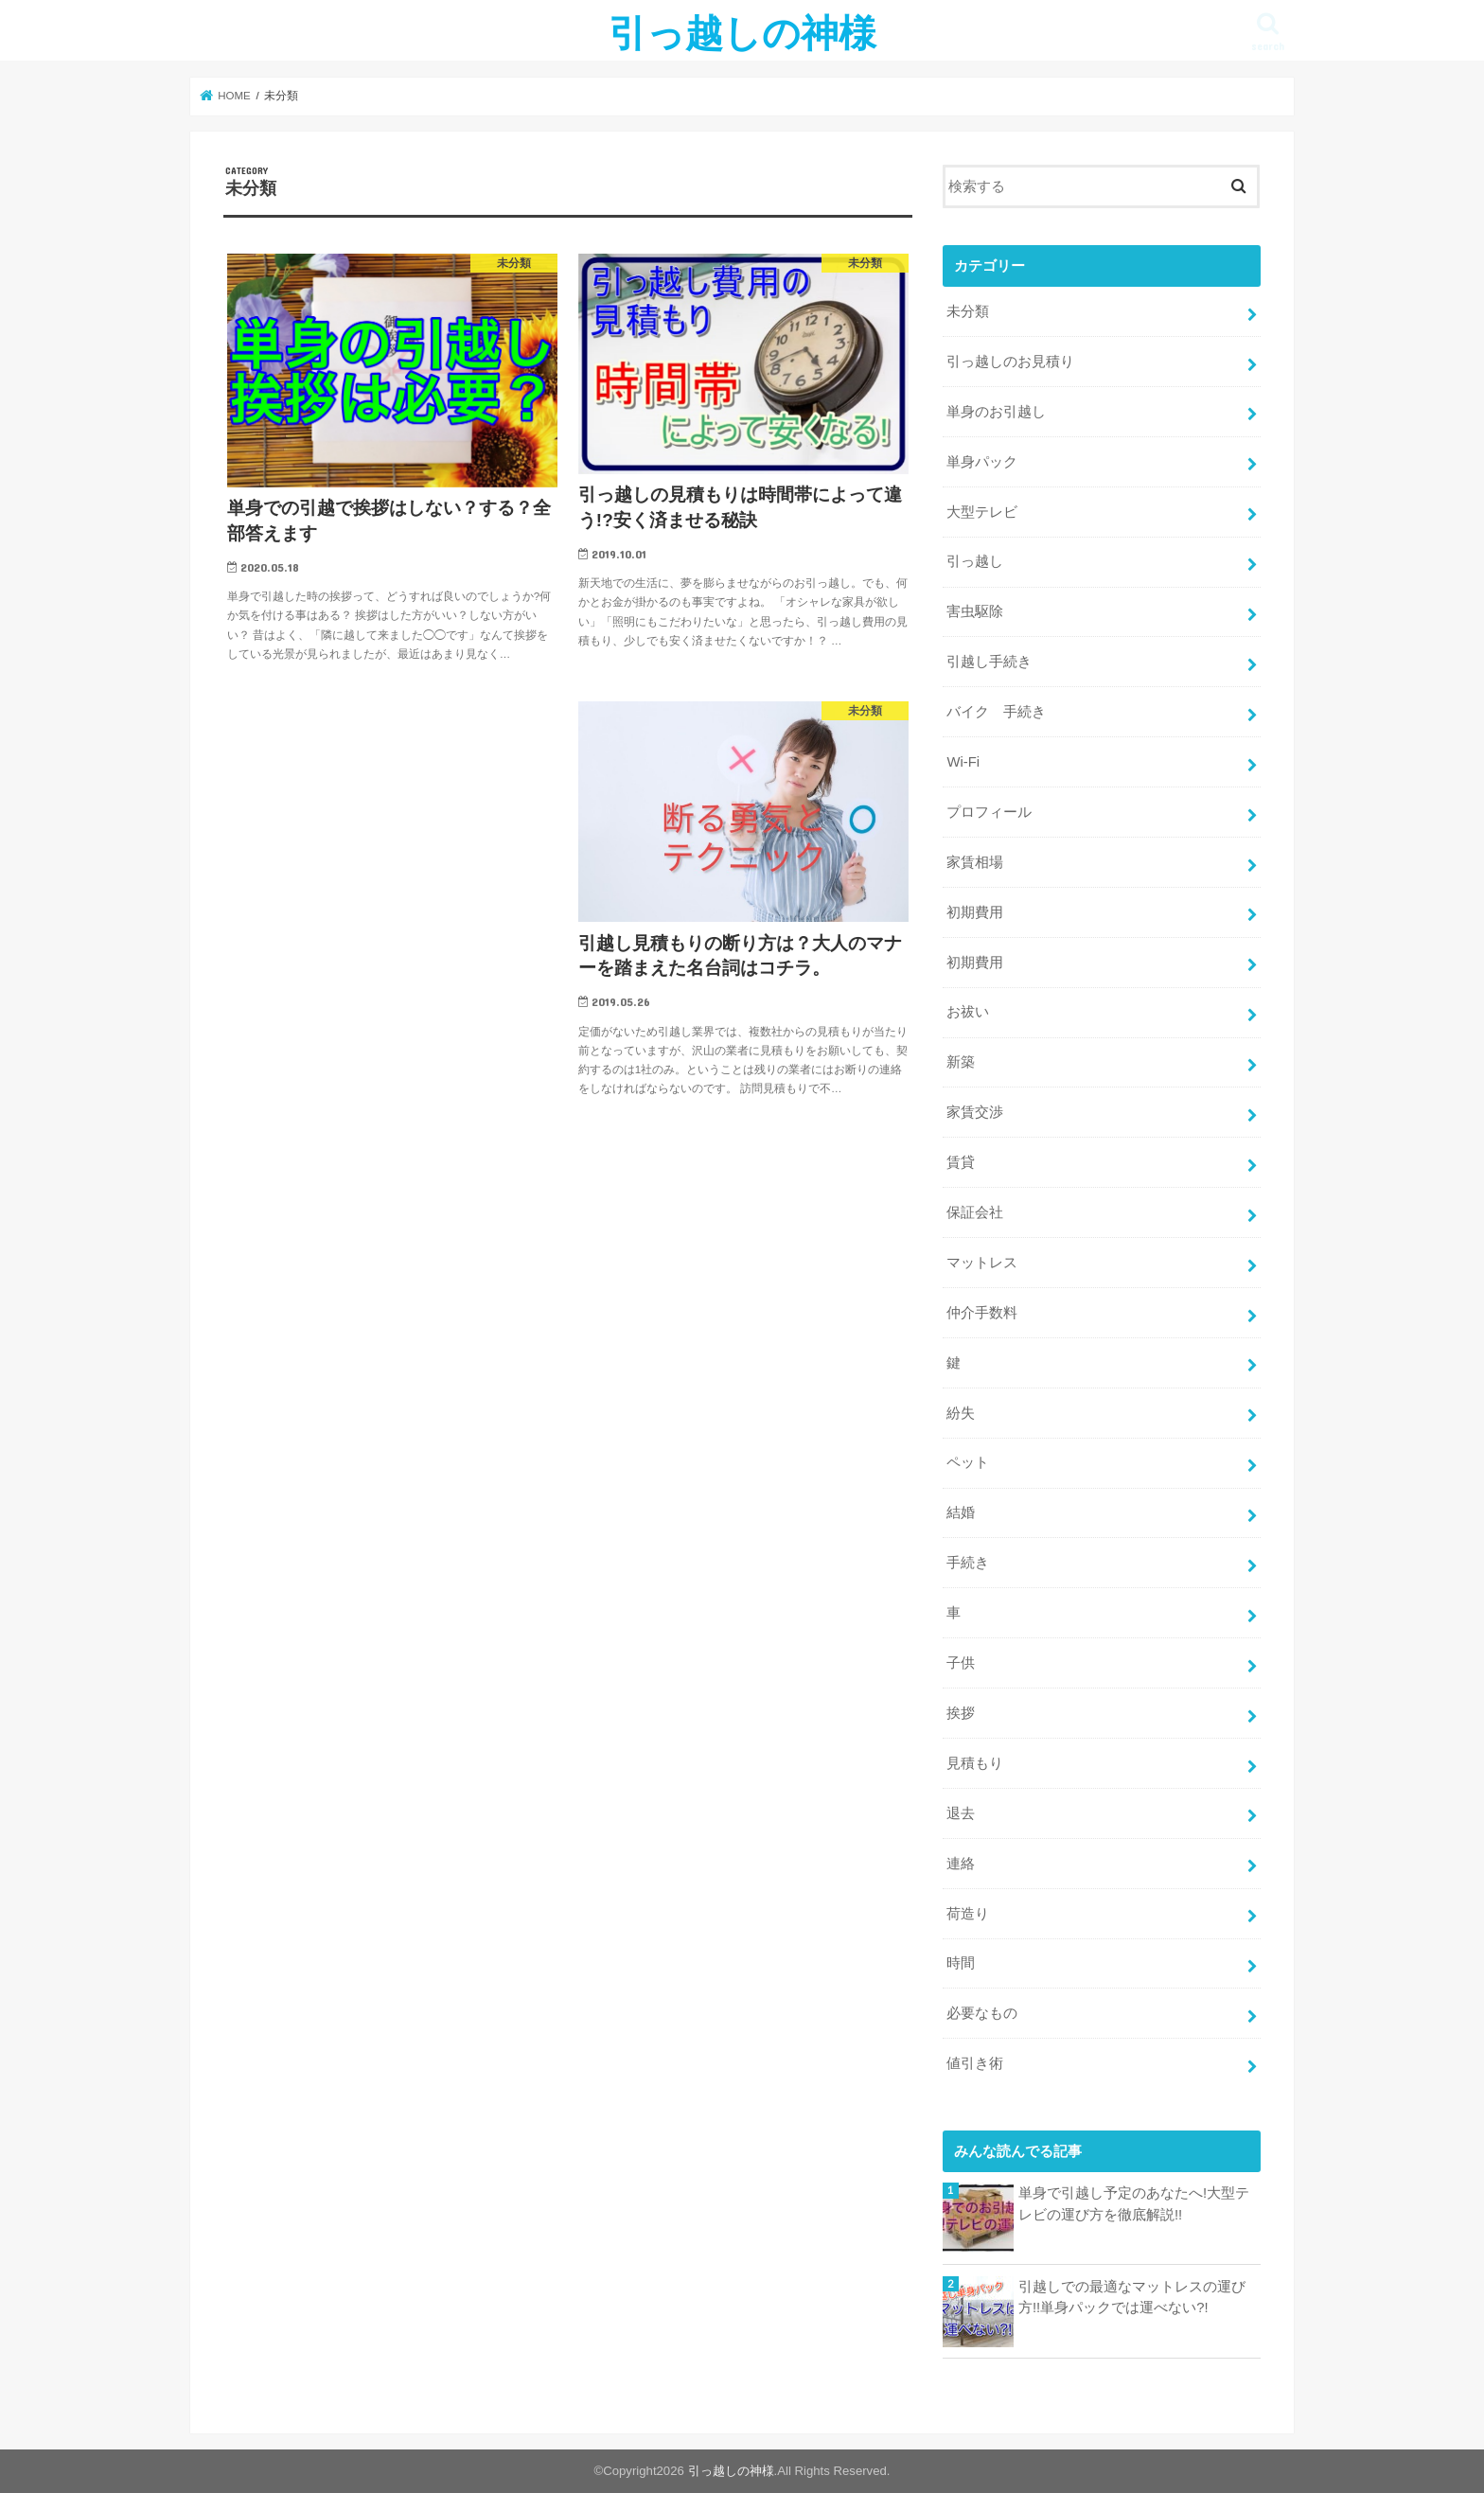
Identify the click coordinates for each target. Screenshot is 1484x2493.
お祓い (967, 1011)
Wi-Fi (963, 761)
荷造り (967, 1913)
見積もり (974, 1763)
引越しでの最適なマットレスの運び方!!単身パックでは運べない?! (1132, 2297)
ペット (967, 1462)
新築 (960, 1062)
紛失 (960, 1413)
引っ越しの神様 (742, 31)
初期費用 (974, 912)
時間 (960, 1963)
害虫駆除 (974, 611)
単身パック (981, 461)
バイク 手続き (996, 711)
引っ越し (974, 561)
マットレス (981, 1262)
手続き (967, 1562)
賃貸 (960, 1162)
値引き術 (974, 2063)
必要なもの (981, 2013)
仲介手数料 (981, 1312)
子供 (960, 1663)
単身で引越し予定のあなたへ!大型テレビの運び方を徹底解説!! (1133, 2203)
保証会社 (974, 1212)
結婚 (960, 1512)
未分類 (967, 311)
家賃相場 (974, 862)
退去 (960, 1813)
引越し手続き (989, 661)
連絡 (960, 1863)
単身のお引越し (996, 411)
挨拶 (960, 1713)
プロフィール (989, 812)
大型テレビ (981, 512)
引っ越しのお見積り (1010, 361)
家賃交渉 (974, 1112)
